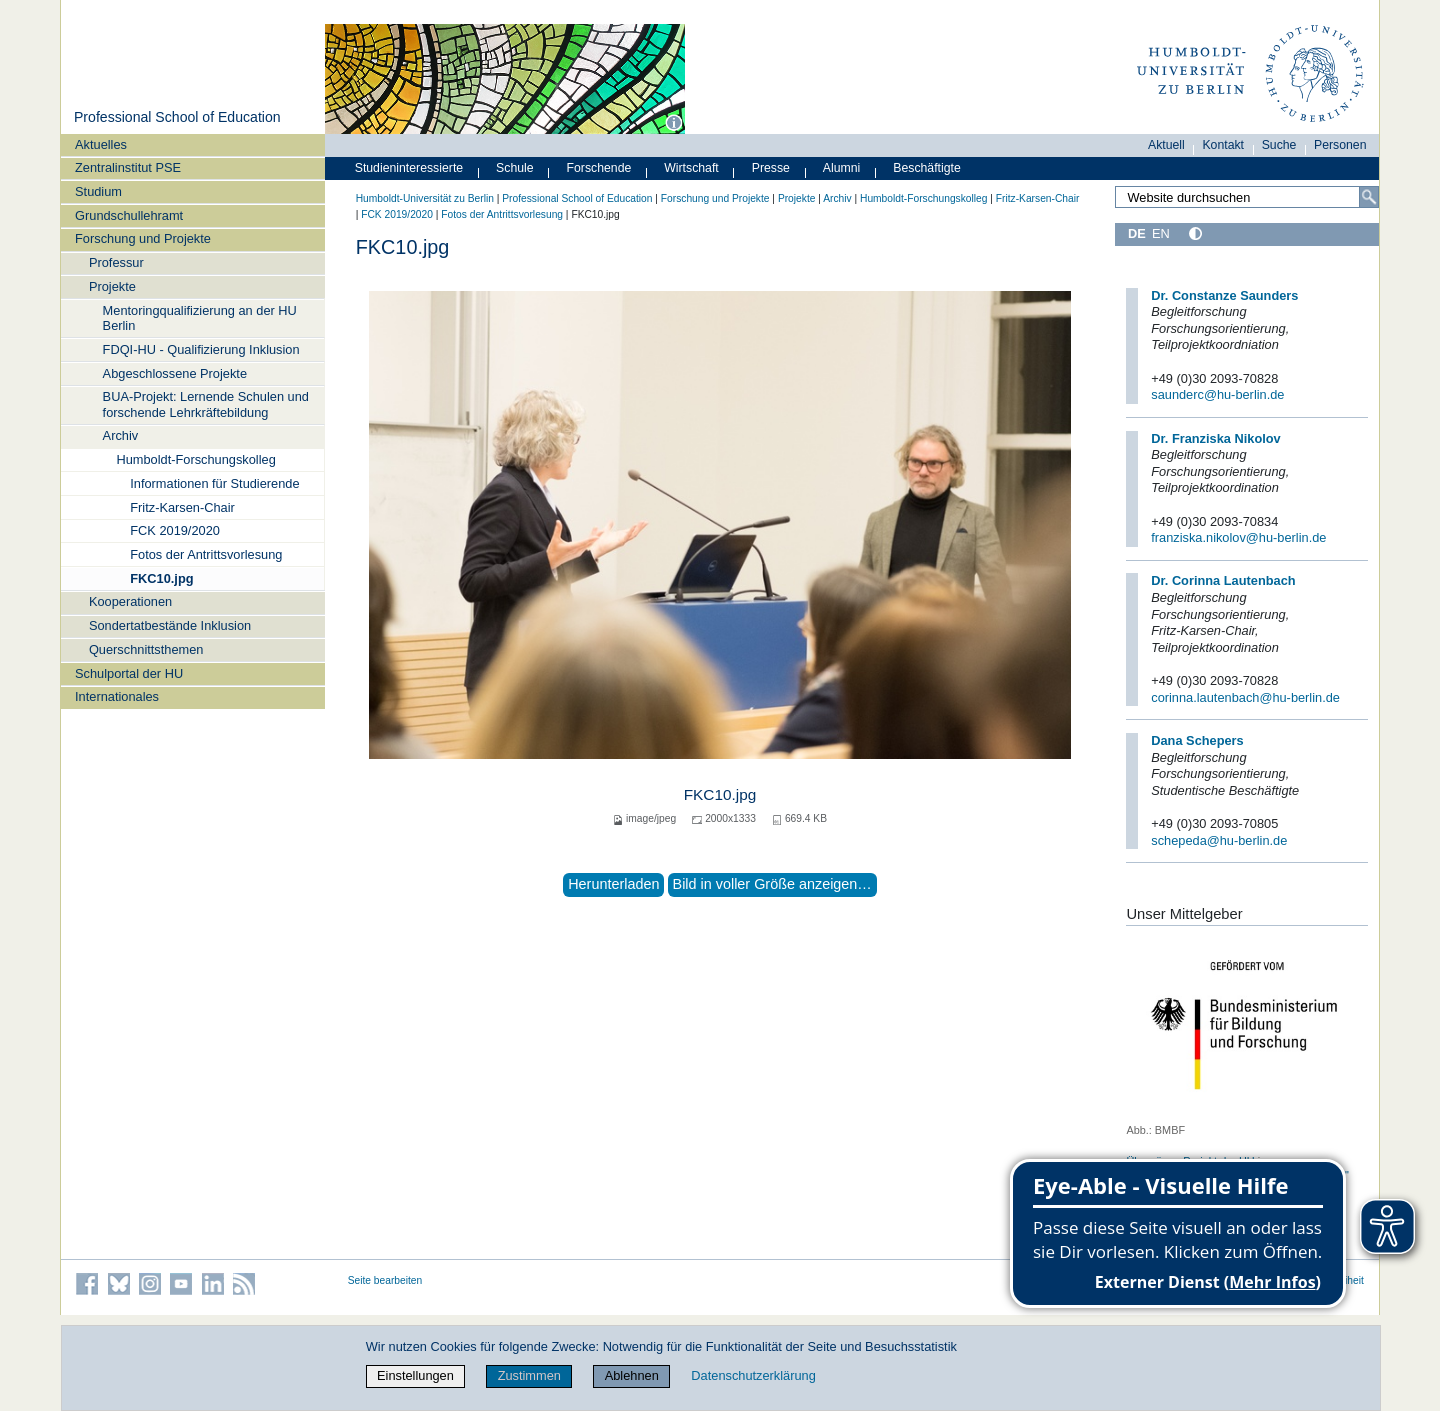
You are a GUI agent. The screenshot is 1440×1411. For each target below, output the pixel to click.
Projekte (112, 286)
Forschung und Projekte (143, 238)
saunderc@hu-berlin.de (1217, 394)
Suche (1279, 145)
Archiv (121, 435)
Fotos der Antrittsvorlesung (206, 554)
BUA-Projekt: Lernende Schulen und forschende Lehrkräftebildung (206, 404)
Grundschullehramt (129, 215)
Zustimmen (529, 1375)
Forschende (599, 168)
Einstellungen (415, 1375)
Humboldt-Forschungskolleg (195, 459)
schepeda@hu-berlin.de (1219, 840)
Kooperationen (130, 601)
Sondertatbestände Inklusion (170, 625)
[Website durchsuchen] (1247, 197)
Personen (1340, 145)
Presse (771, 168)
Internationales (117, 696)
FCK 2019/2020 (175, 530)
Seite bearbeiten (385, 1280)
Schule (515, 168)
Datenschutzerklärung (753, 1375)
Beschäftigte (927, 168)
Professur (116, 262)
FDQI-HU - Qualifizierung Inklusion (201, 349)
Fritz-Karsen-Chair (182, 507)
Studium (98, 191)
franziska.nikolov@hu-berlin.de (1238, 537)
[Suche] (1369, 197)
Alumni (842, 168)
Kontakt (1223, 145)
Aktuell (1166, 145)
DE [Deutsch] (1137, 233)
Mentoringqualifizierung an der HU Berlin (200, 318)
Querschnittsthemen (146, 649)
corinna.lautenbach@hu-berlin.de (1245, 697)
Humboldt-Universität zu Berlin (425, 198)
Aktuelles (101, 144)
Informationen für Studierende (214, 483)
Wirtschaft (691, 168)
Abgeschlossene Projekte (175, 373)
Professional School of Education (177, 117)
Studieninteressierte (409, 168)
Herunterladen (613, 884)
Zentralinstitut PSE (128, 167)
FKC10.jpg (161, 578)
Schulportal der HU (129, 673)
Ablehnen (632, 1375)
